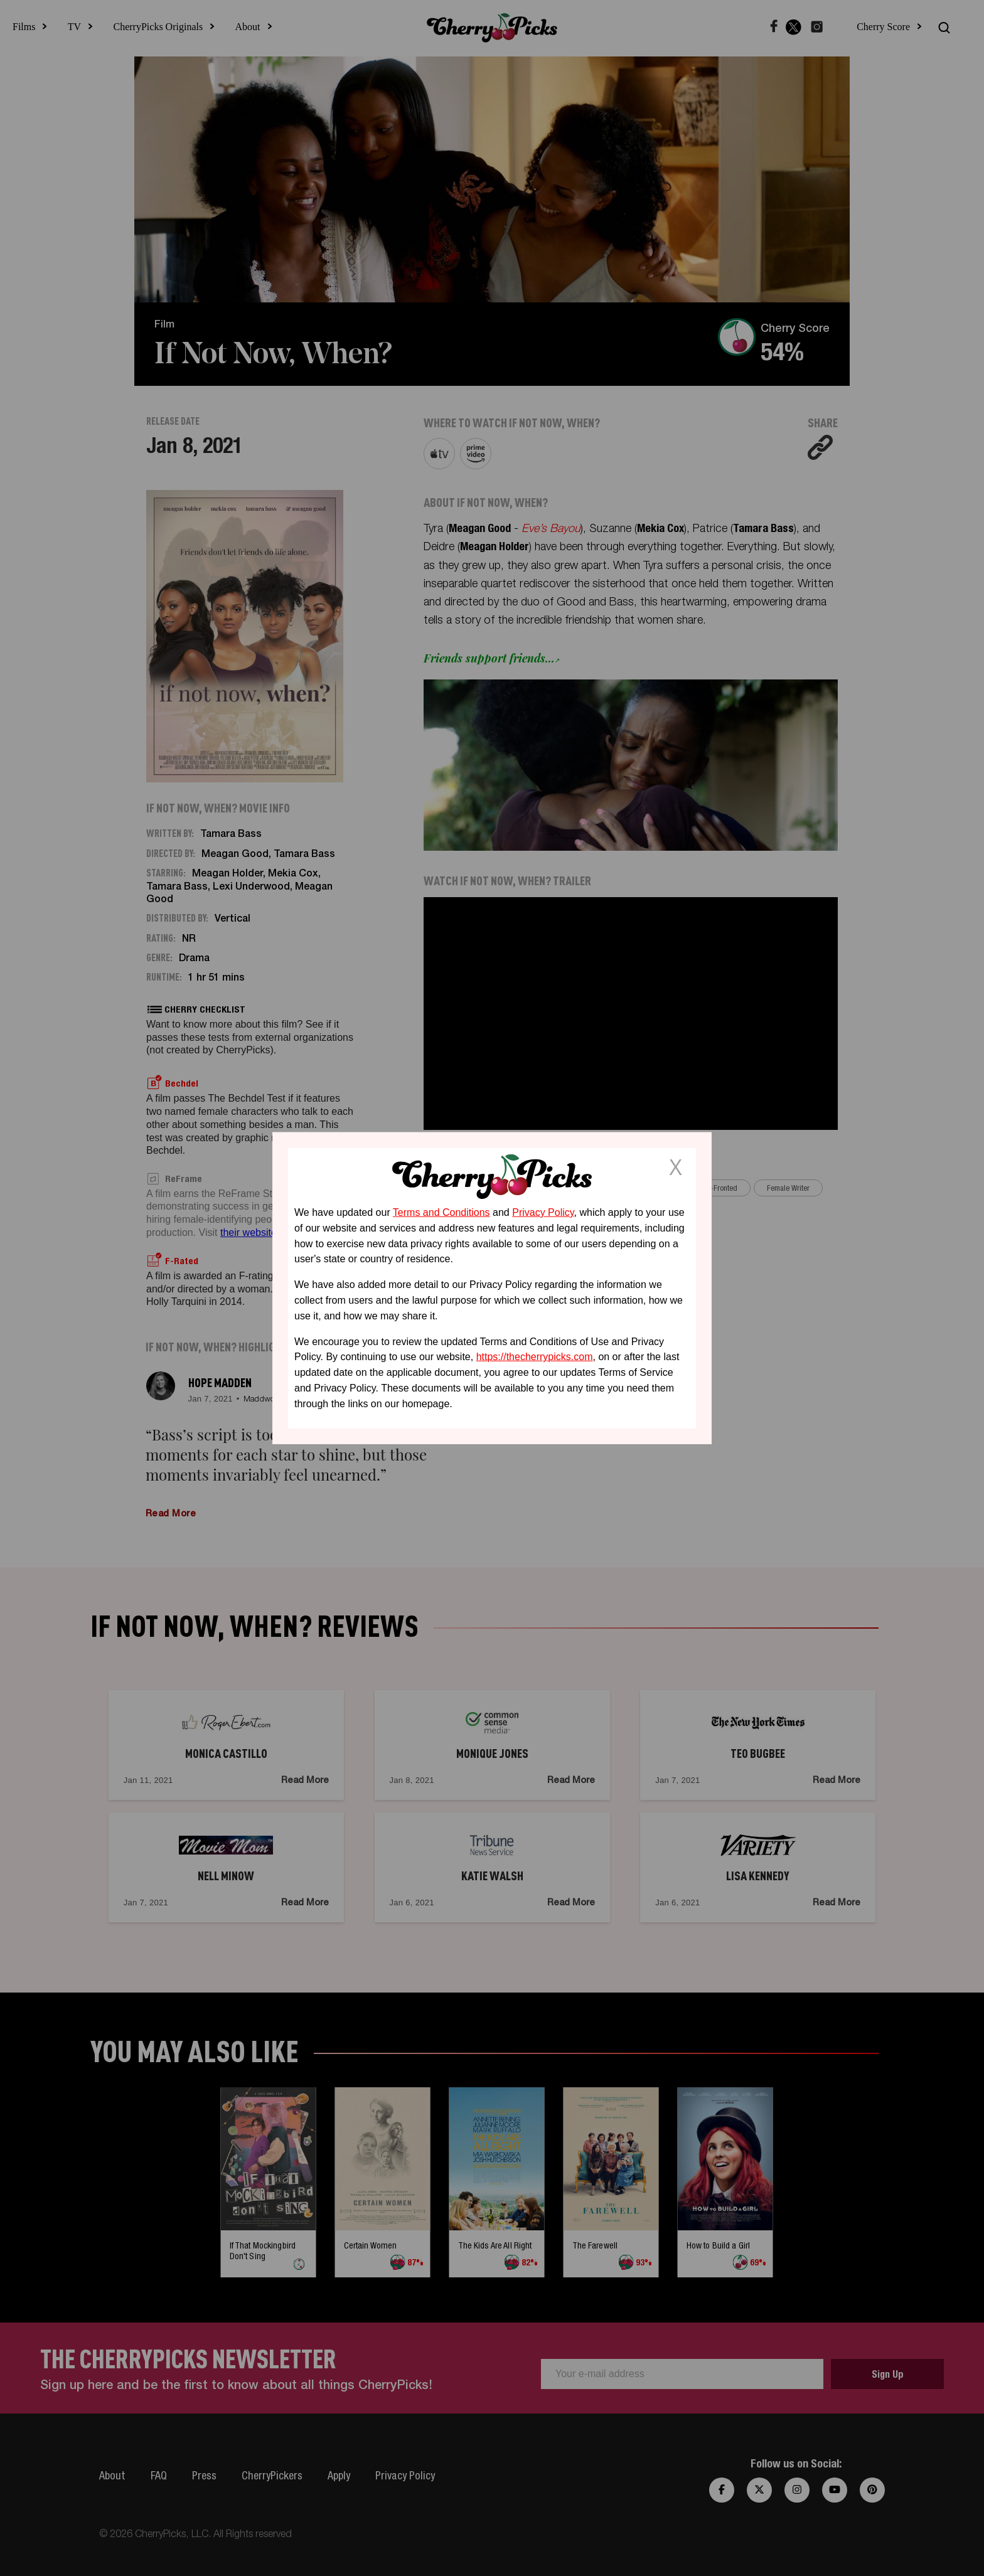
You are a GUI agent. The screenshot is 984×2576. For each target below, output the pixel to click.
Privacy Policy (543, 1212)
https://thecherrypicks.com (534, 1356)
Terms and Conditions (441, 1212)
